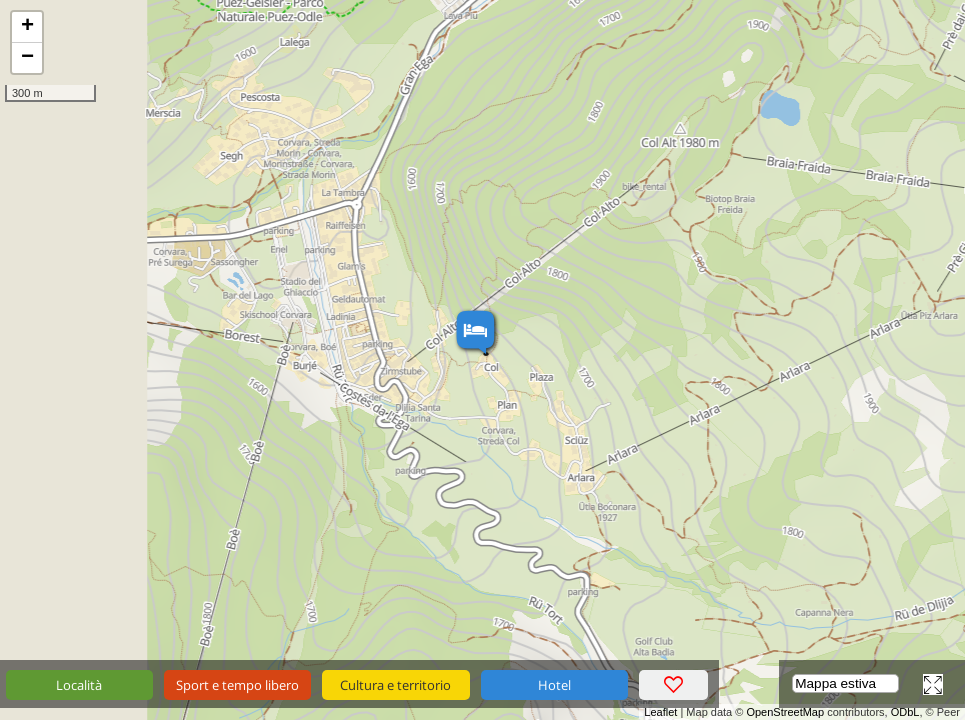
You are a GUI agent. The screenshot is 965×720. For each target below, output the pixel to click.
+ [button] (27, 27)
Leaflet (660, 712)
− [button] (27, 58)
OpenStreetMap (785, 712)
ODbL (905, 712)
